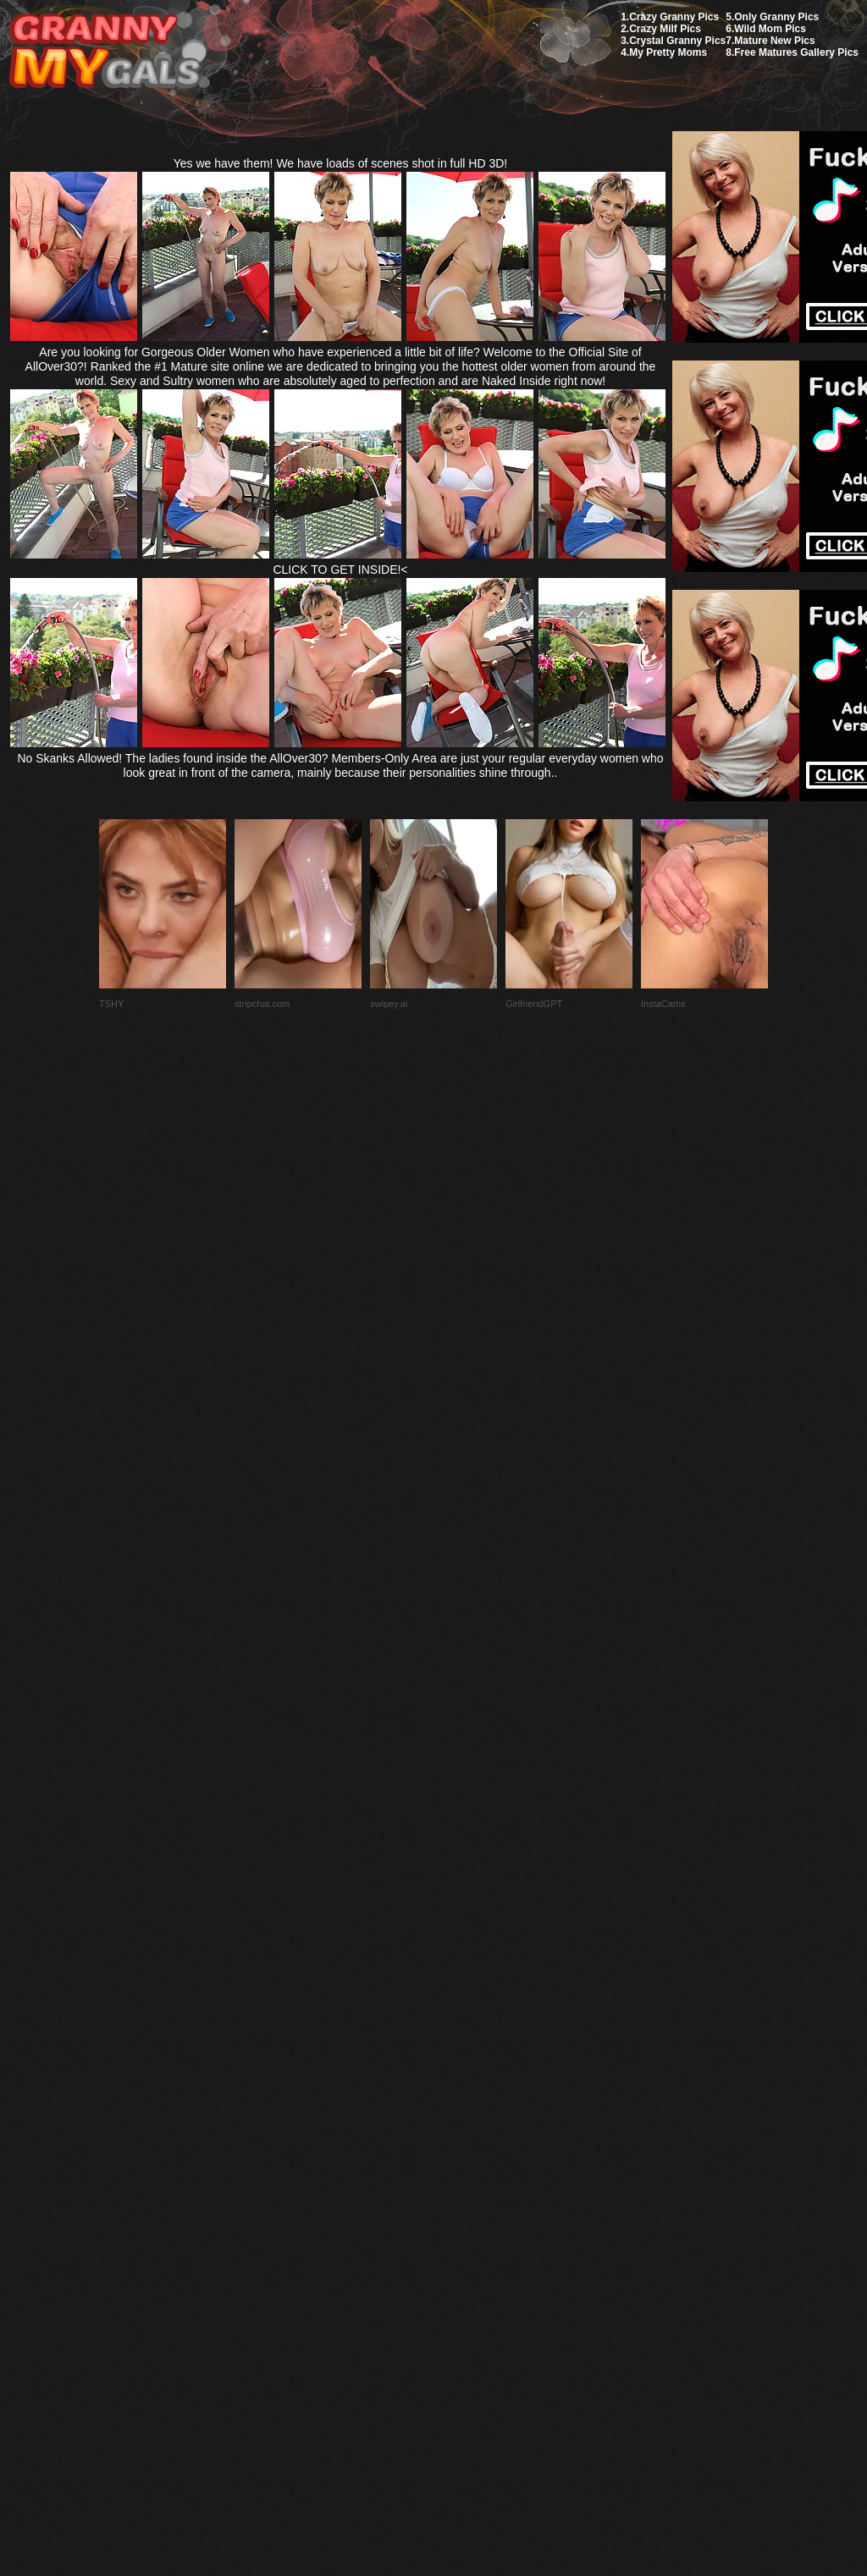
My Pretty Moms (668, 52)
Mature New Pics (774, 41)
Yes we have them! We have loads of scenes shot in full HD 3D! (341, 163)
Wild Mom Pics (770, 29)
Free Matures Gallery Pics (796, 52)
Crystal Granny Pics (677, 41)
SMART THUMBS (463, 2177)
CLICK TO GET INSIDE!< (340, 569)
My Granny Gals (104, 52)
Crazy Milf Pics (665, 29)
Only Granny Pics (776, 17)
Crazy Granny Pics (674, 17)
